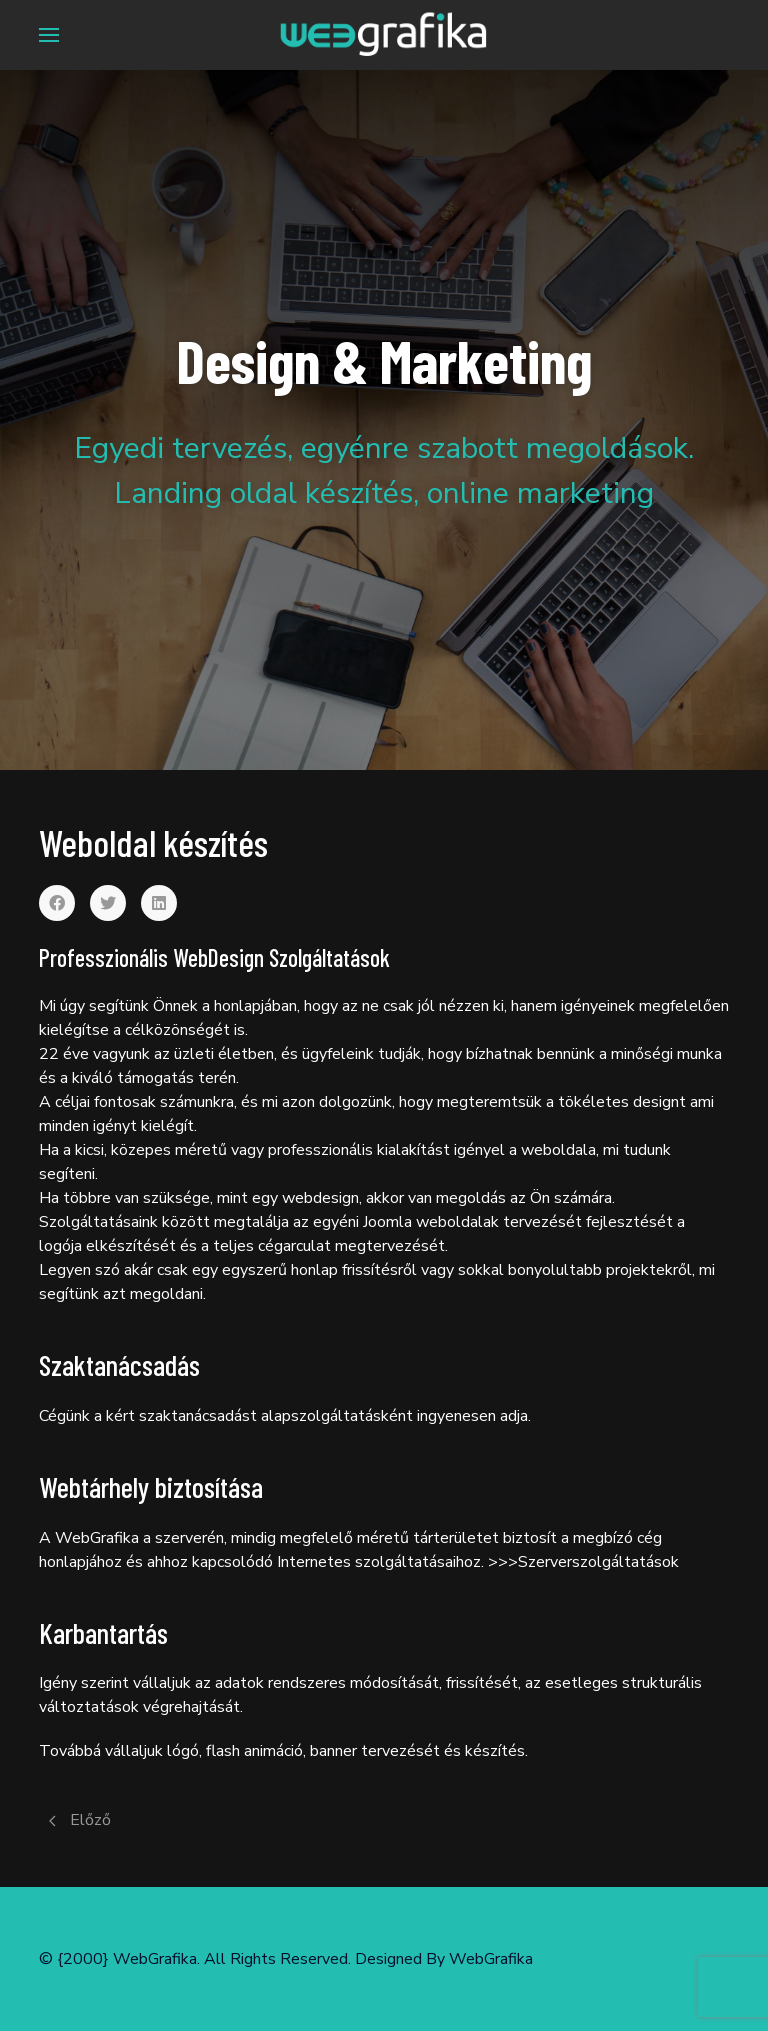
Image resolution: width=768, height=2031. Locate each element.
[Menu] (49, 35)
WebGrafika (491, 1959)
